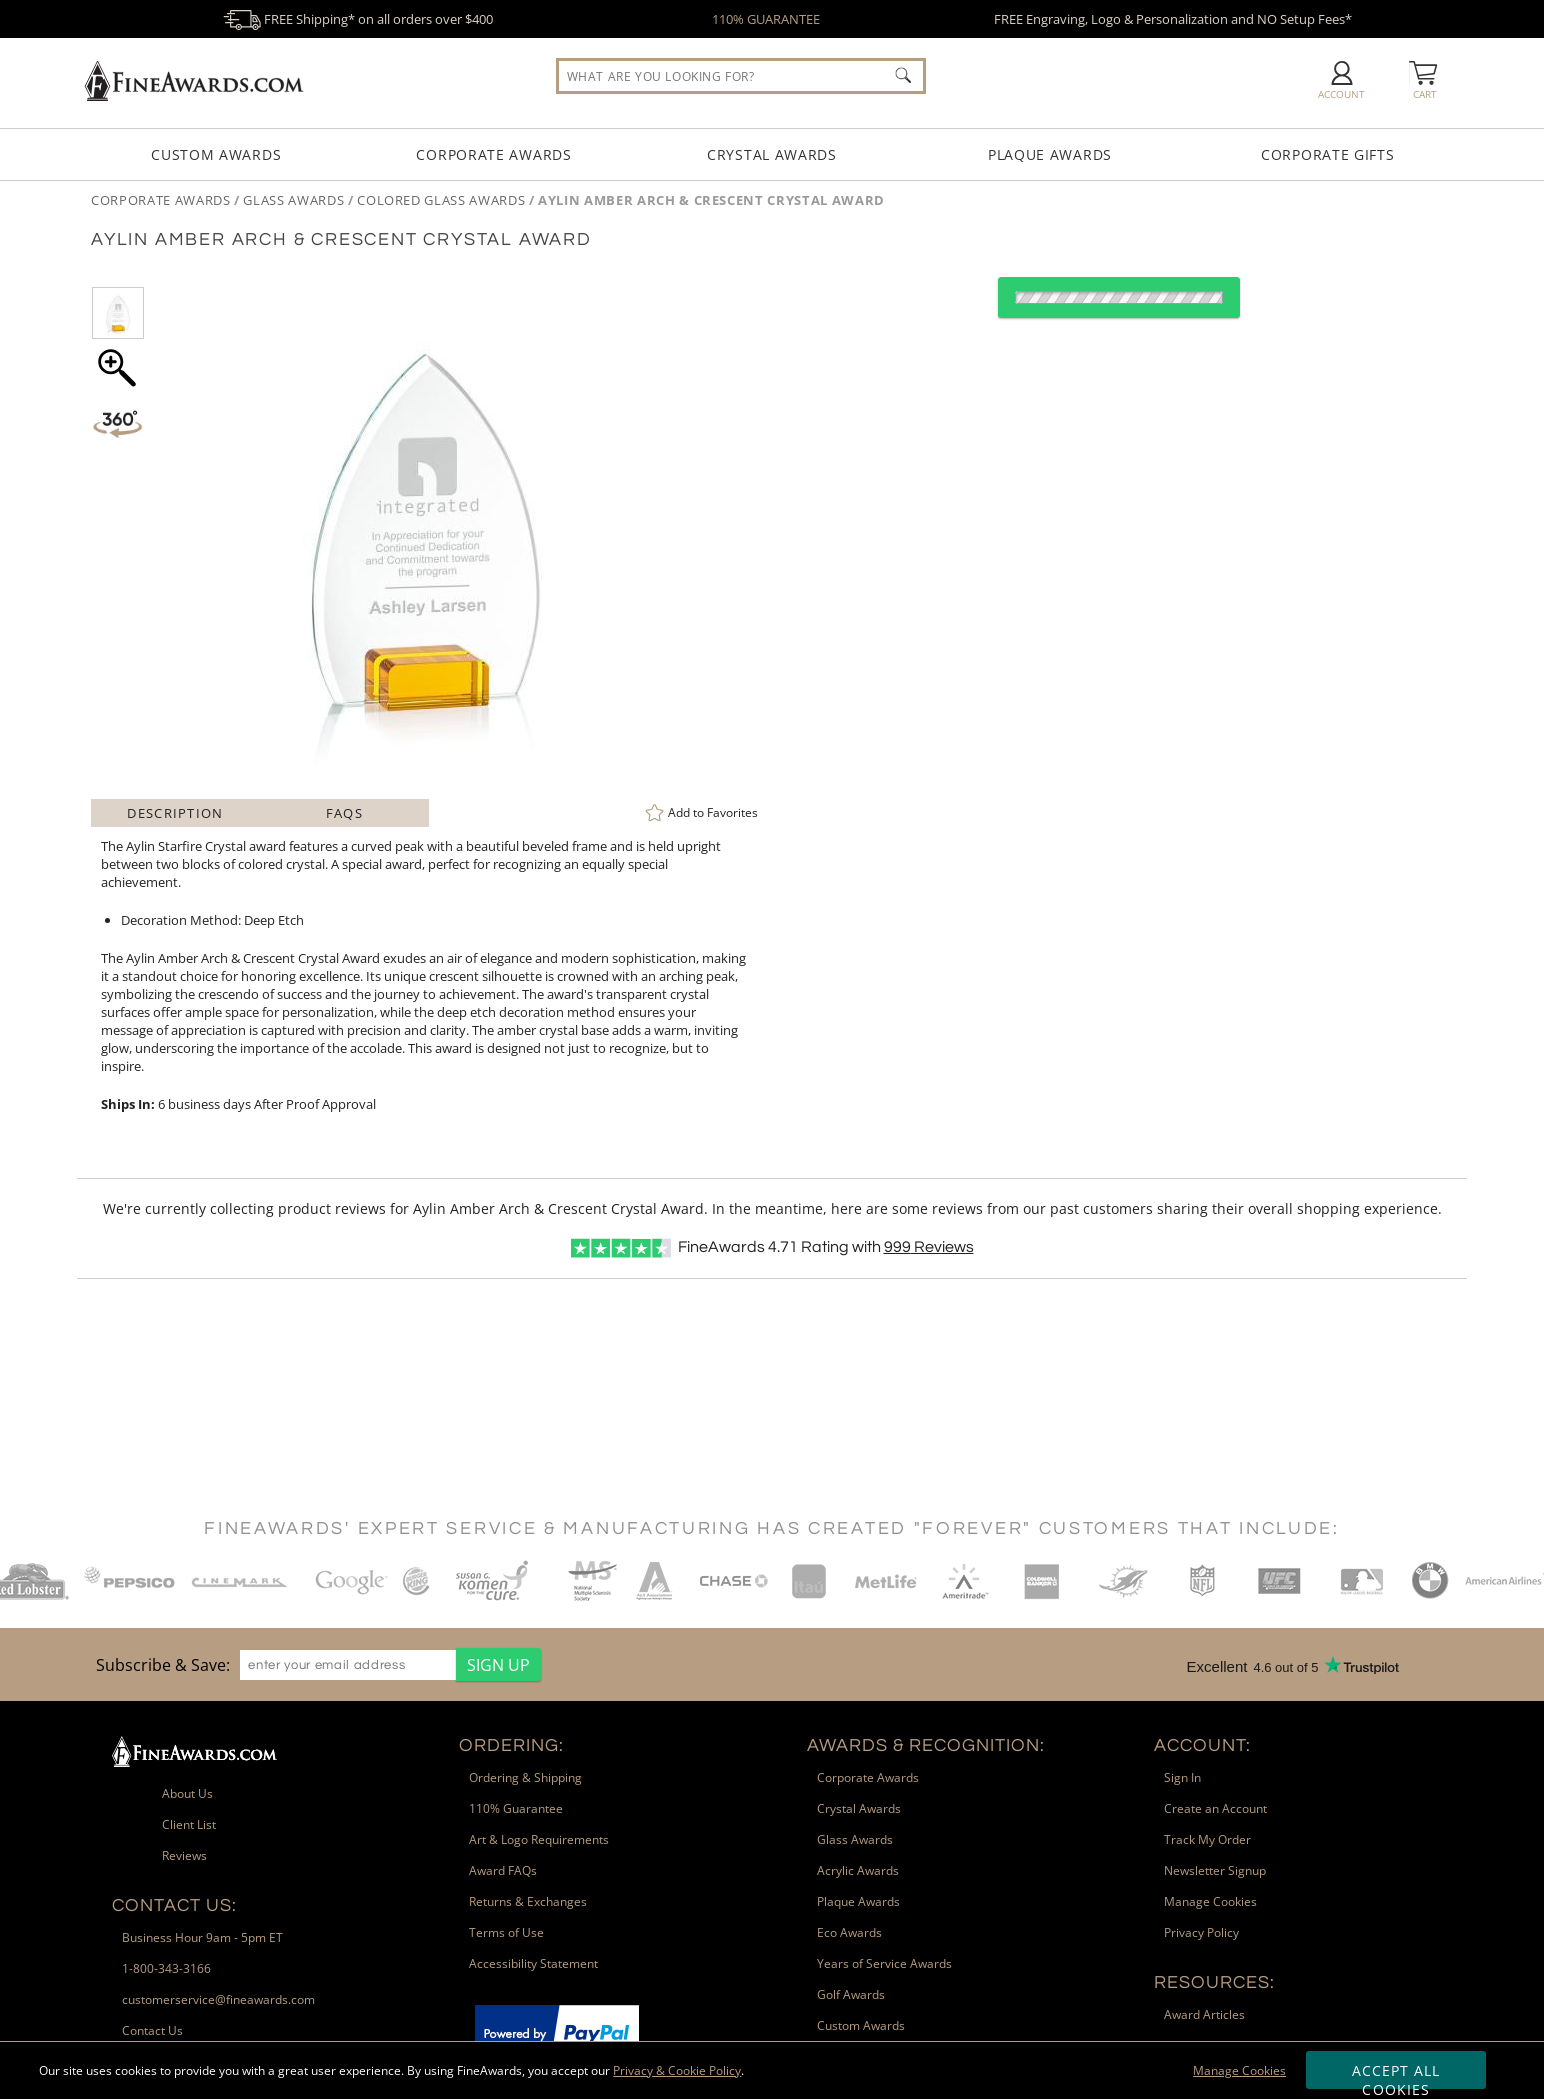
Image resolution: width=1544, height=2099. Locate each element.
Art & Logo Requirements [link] (539, 1839)
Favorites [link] (713, 812)
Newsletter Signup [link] (1215, 1870)
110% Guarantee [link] (516, 1808)
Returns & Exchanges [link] (528, 1901)
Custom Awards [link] (861, 2025)
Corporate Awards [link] (868, 1777)
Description (175, 813)
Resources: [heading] (1214, 1982)
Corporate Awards (493, 154)
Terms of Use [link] (506, 1932)
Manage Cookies (1239, 2070)
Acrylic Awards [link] (858, 1870)
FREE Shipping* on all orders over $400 (358, 19)
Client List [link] (189, 1824)
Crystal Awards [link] (859, 1808)
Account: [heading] (1202, 1745)
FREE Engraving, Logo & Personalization (1173, 19)
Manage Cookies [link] (1210, 1901)
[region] (313, 1664)
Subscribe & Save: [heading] (163, 1665)
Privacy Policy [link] (1201, 1932)
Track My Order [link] (1207, 1839)
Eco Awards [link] (849, 1932)
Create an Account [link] (1215, 1808)
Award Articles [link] (1204, 2014)
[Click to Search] (903, 75)
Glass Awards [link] (855, 1839)
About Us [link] (187, 1793)
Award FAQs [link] (503, 1870)
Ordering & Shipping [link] (525, 1777)
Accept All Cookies (1396, 2075)
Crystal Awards (772, 154)
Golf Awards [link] (851, 1994)
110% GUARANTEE (766, 19)
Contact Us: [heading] (174, 1905)
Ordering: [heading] (511, 1745)
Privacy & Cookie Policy (677, 2070)
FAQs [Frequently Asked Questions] (344, 813)
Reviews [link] (184, 1855)
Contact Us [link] (152, 2030)
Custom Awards (216, 154)
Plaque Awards (1050, 154)
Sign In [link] (1182, 1777)
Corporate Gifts (1328, 154)
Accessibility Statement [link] (533, 1963)
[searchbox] (741, 76)
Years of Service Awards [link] (884, 1963)
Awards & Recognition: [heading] (926, 1745)
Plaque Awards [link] (858, 1901)
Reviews (929, 1247)
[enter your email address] (348, 1665)
